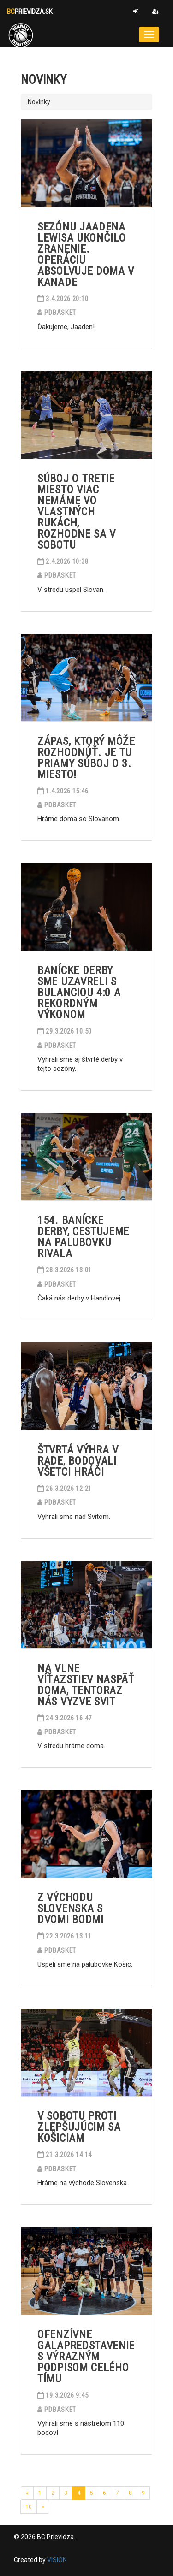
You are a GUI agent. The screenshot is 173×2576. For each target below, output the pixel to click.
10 (28, 2507)
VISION (57, 2560)
